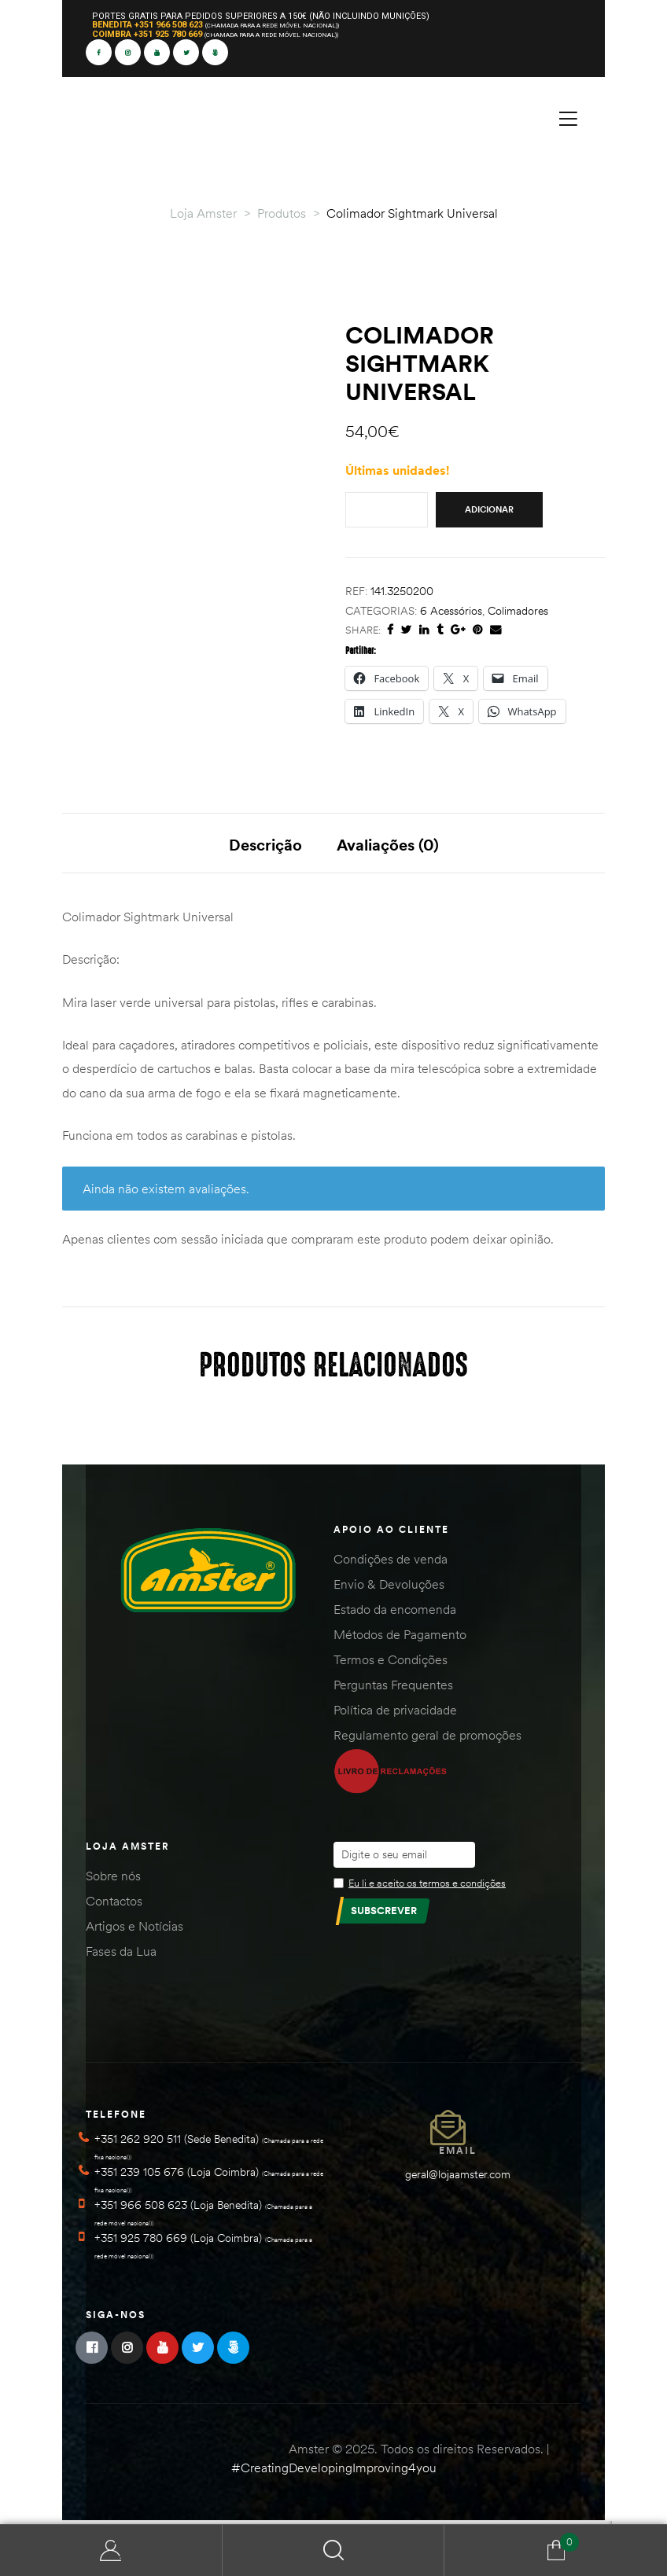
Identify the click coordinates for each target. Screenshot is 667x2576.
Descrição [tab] (265, 844)
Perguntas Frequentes (393, 1688)
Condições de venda (391, 1563)
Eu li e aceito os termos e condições (427, 1886)
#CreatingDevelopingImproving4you (334, 2471)
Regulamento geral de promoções (427, 1739)
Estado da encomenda (395, 1613)
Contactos (114, 1905)
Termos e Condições (391, 1663)
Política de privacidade (395, 1714)
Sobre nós (113, 1879)
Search (334, 2550)
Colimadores (518, 611)
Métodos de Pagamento (400, 1638)
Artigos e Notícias (134, 1930)
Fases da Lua (121, 1955)
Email (458, 2154)
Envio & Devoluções (389, 1588)
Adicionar (489, 509)
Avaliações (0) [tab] (388, 844)
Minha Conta (111, 2550)
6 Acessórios (451, 611)
